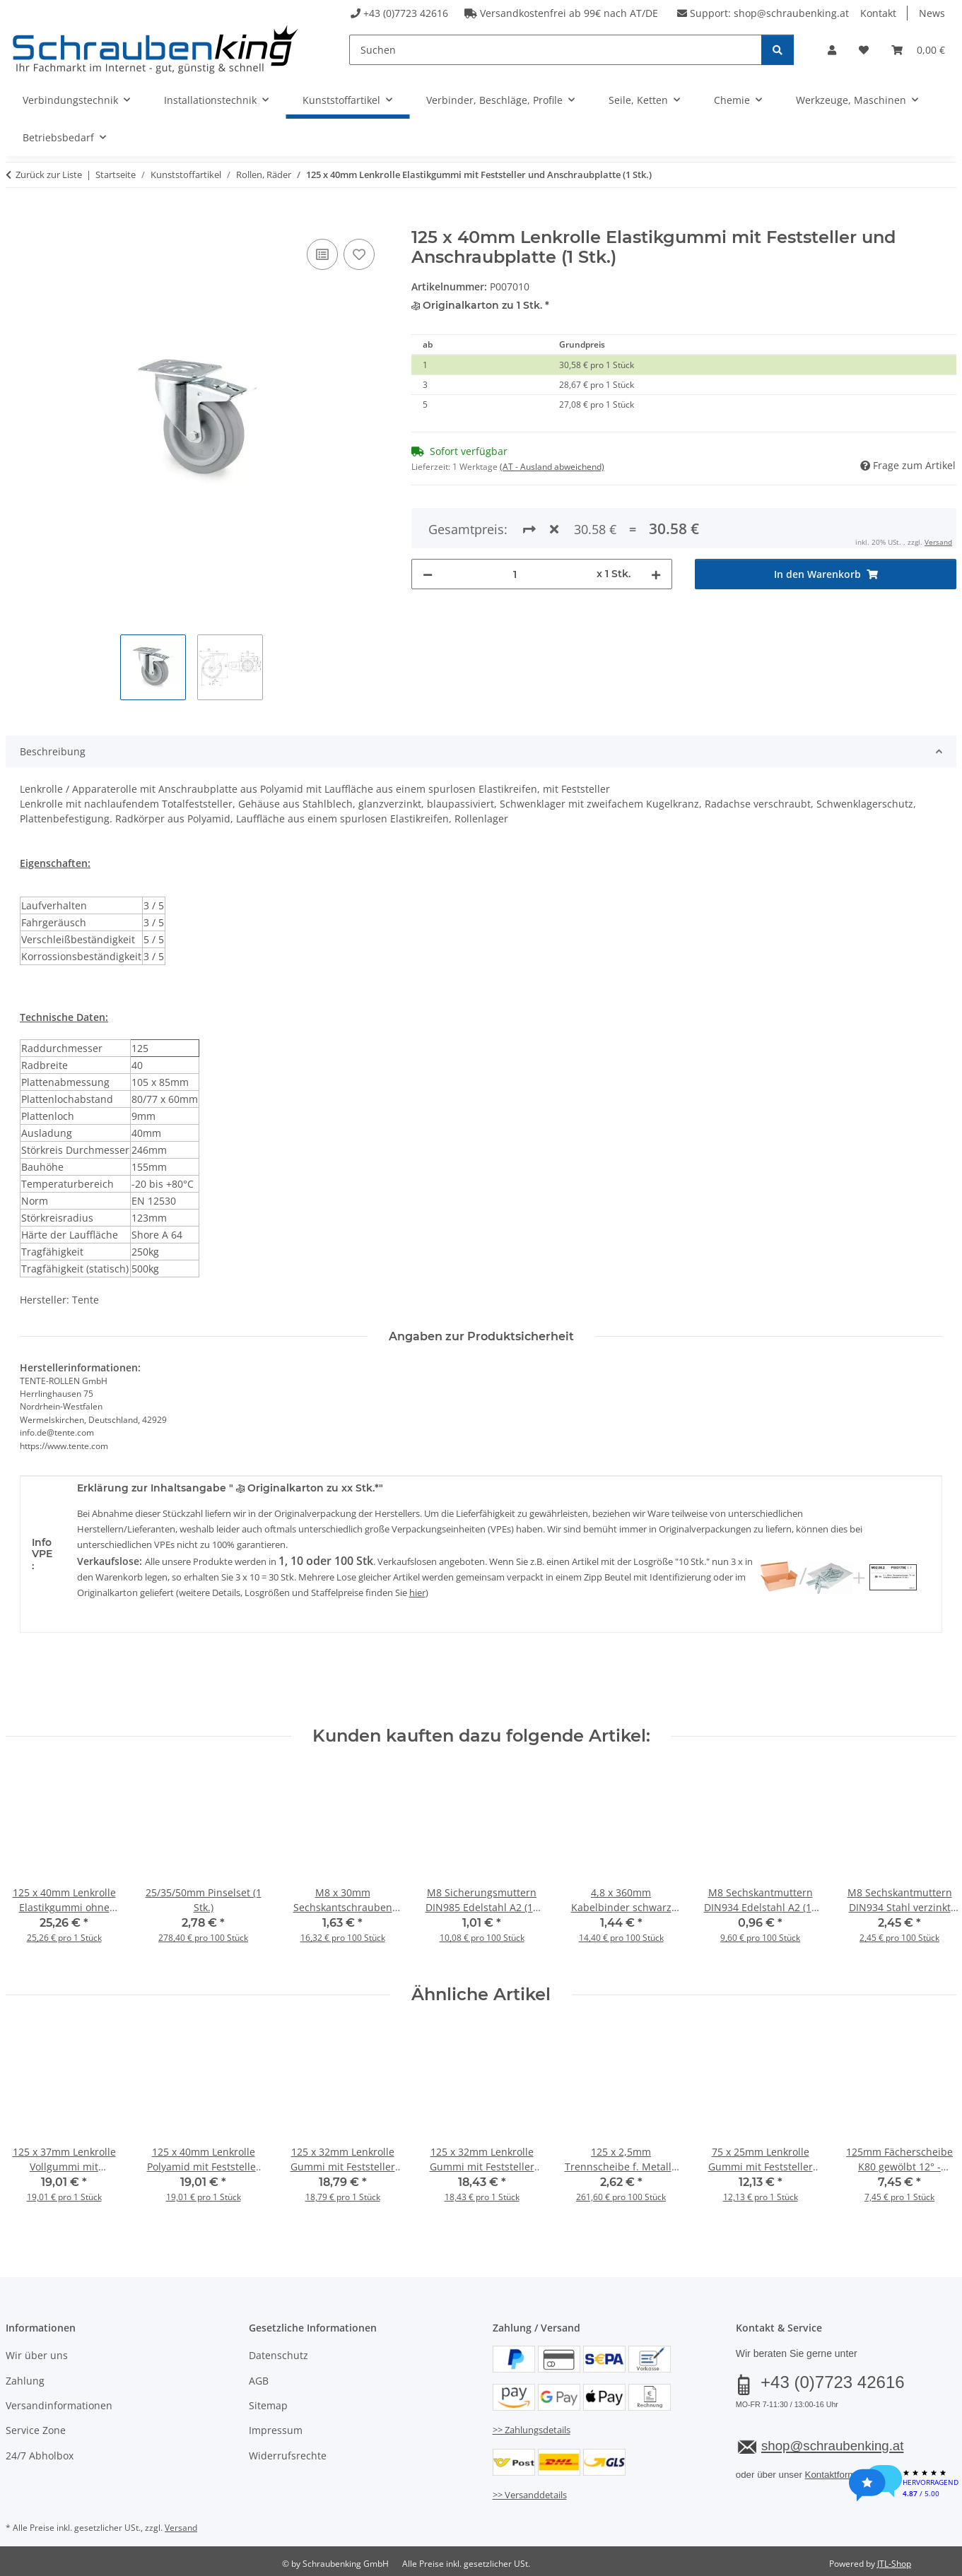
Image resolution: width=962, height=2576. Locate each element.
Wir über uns (37, 2355)
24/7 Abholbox (40, 2455)
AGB (259, 2380)
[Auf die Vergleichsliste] (322, 254)
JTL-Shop (894, 2564)
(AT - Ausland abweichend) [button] (552, 467)
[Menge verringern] (427, 523)
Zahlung (25, 2380)
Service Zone (36, 2430)
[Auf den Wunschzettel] (359, 254)
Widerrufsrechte (288, 2455)
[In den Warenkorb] (17, 220)
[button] (831, 49)
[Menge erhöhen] (655, 523)
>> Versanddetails (530, 2494)
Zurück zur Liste (49, 174)
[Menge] (514, 523)
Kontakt (878, 13)
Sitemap (268, 2405)
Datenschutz (278, 2355)
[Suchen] (555, 50)
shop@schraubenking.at (791, 13)
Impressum (276, 2430)
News (932, 13)
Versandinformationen (59, 2405)
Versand (181, 2528)
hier (417, 1592)
